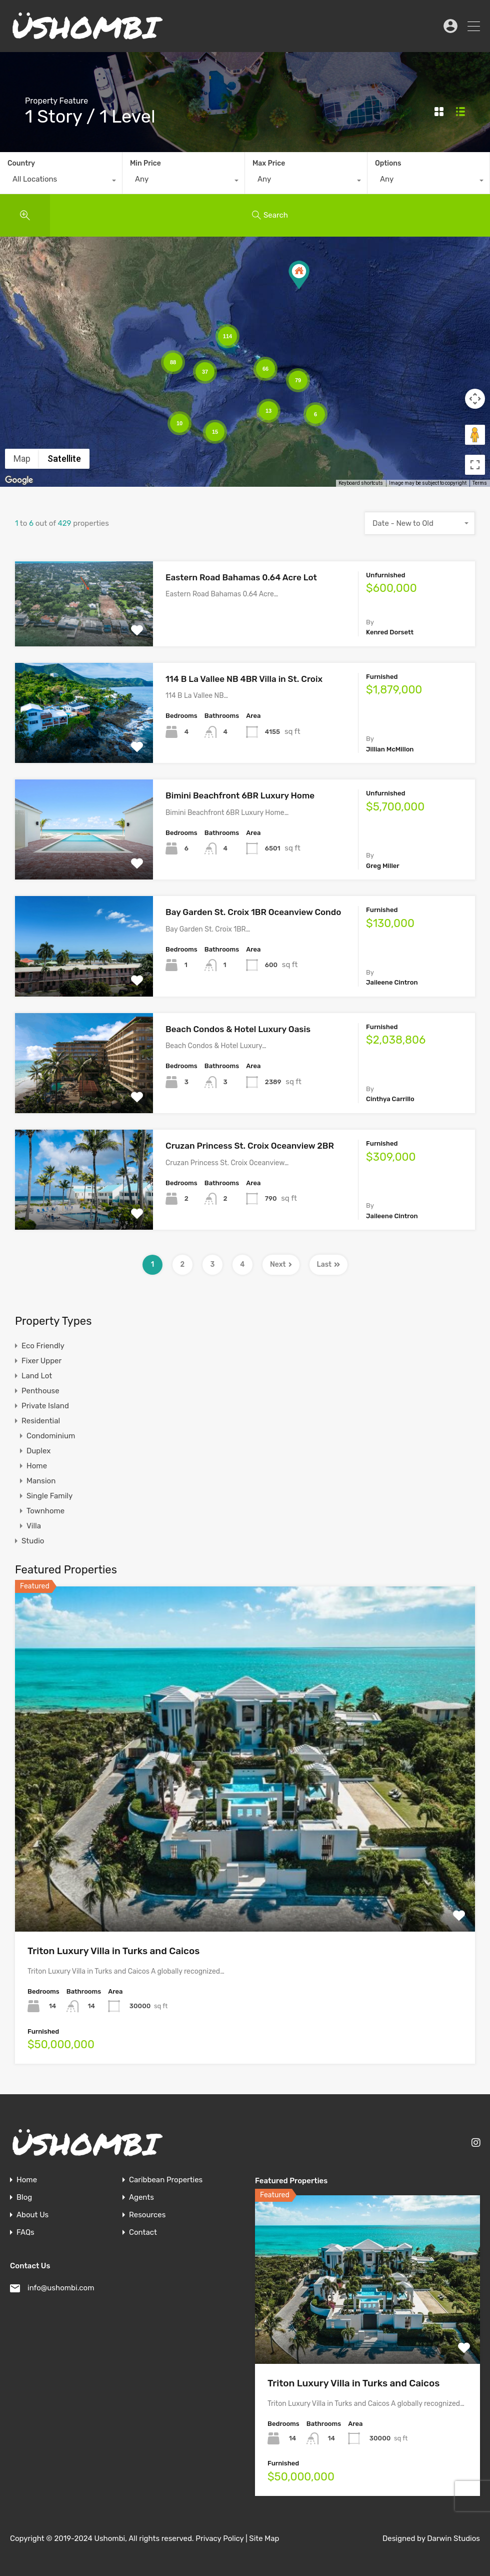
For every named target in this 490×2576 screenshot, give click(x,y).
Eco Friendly (43, 1345)
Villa (33, 1525)
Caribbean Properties (165, 2180)
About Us (32, 2215)
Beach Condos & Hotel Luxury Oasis (238, 1029)
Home (36, 1465)
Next (281, 1264)
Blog (24, 2197)
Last (328, 1264)
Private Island (45, 1405)
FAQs (25, 2232)
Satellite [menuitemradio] (64, 458)
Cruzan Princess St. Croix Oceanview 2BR (250, 1146)
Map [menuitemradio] (22, 458)
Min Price (145, 163)
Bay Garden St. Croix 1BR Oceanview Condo (253, 912)
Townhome (45, 1510)
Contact (143, 2232)
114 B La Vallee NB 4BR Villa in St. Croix (244, 679)
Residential (41, 1420)
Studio (33, 1540)
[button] (299, 275)
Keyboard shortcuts (360, 483)
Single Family (49, 1495)
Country (21, 163)
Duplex (38, 1450)
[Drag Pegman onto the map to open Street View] (475, 435)
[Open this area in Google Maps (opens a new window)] (19, 480)
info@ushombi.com (61, 2287)
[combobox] (61, 182)
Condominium (50, 1435)
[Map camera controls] (475, 399)
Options (388, 163)
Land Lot (37, 1375)
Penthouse (41, 1390)
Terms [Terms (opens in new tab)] (479, 483)
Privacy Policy (220, 2538)
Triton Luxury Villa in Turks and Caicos (114, 1951)
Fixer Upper (42, 1360)
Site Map (264, 2538)
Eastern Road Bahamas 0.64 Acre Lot (241, 577)
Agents (141, 2197)
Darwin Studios (453, 2538)
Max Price (268, 163)
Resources (147, 2215)
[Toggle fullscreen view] (475, 465)
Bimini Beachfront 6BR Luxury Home (240, 795)
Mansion (41, 1480)
